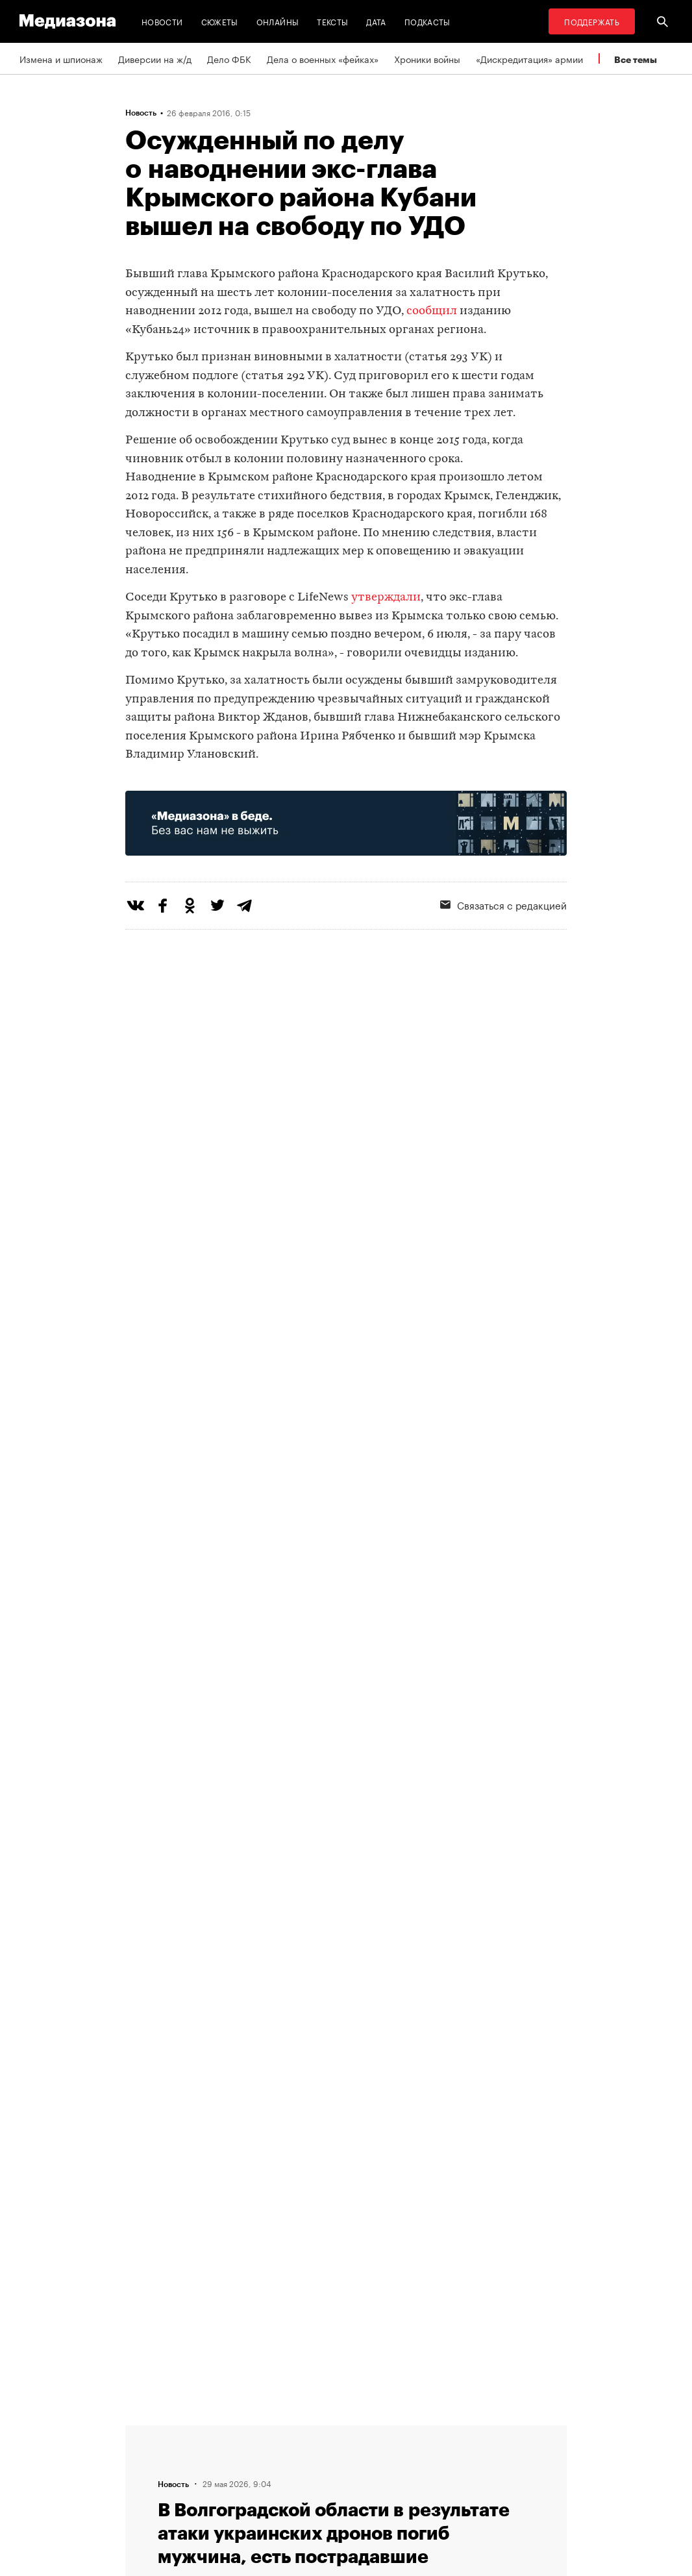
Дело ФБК (229, 58)
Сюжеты (219, 21)
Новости (162, 21)
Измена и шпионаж (61, 58)
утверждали (386, 597)
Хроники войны (427, 58)
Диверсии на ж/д (155, 58)
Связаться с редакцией (346, 2480)
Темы (208, 2430)
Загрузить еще (346, 2038)
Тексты (332, 21)
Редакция (217, 2480)
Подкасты (427, 21)
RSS (311, 2430)
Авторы (213, 2455)
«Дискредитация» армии (529, 58)
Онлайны (277, 21)
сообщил (431, 311)
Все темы (635, 59)
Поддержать (591, 21)
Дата (376, 21)
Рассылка (317, 2455)
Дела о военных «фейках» (322, 58)
